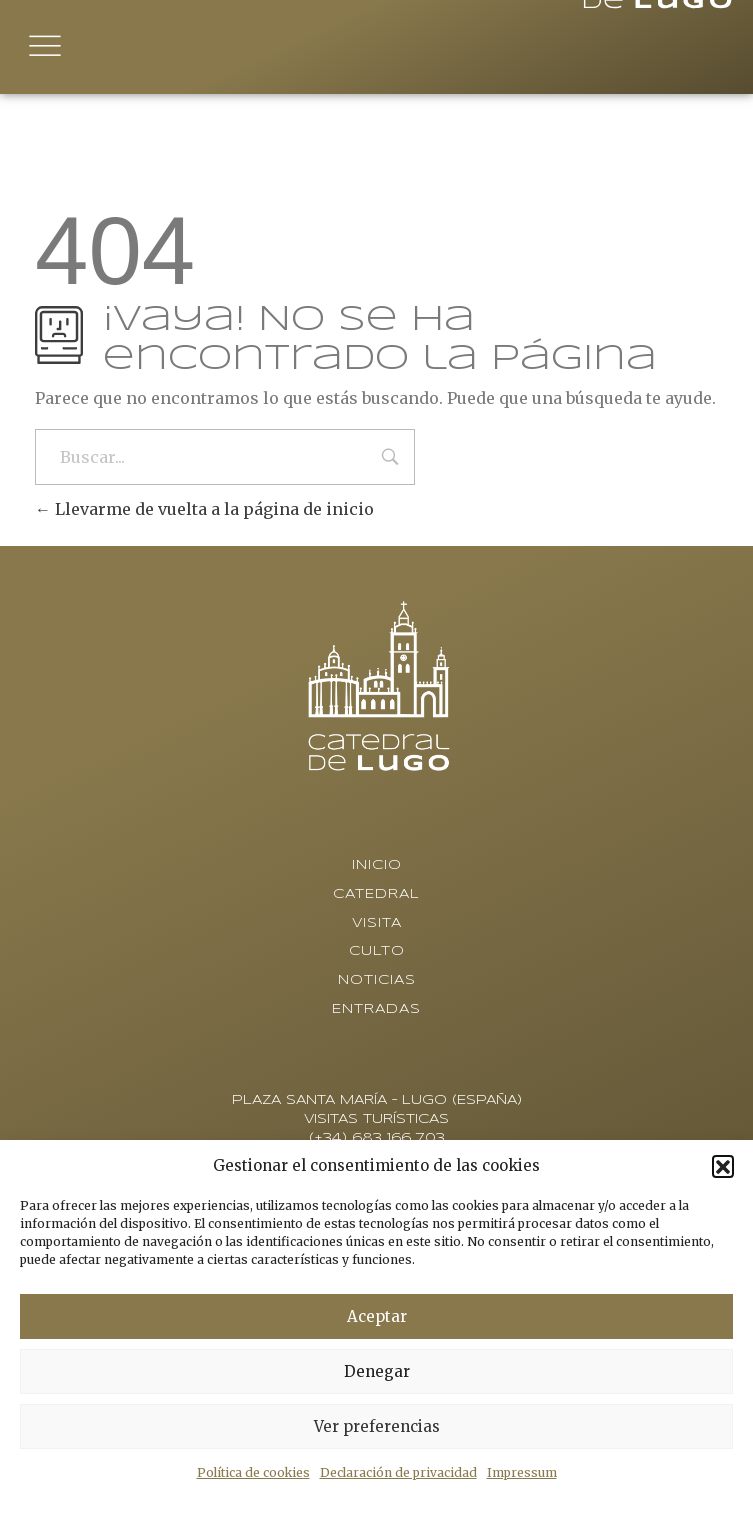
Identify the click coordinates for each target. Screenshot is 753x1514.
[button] (723, 1166)
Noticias (377, 980)
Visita (377, 923)
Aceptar (377, 1316)
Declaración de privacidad (398, 1472)
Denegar (377, 1371)
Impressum (522, 1472)
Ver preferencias (377, 1426)
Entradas (376, 1009)
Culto (377, 951)
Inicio (377, 865)
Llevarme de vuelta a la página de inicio (204, 509)
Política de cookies (253, 1472)
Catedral (376, 894)
